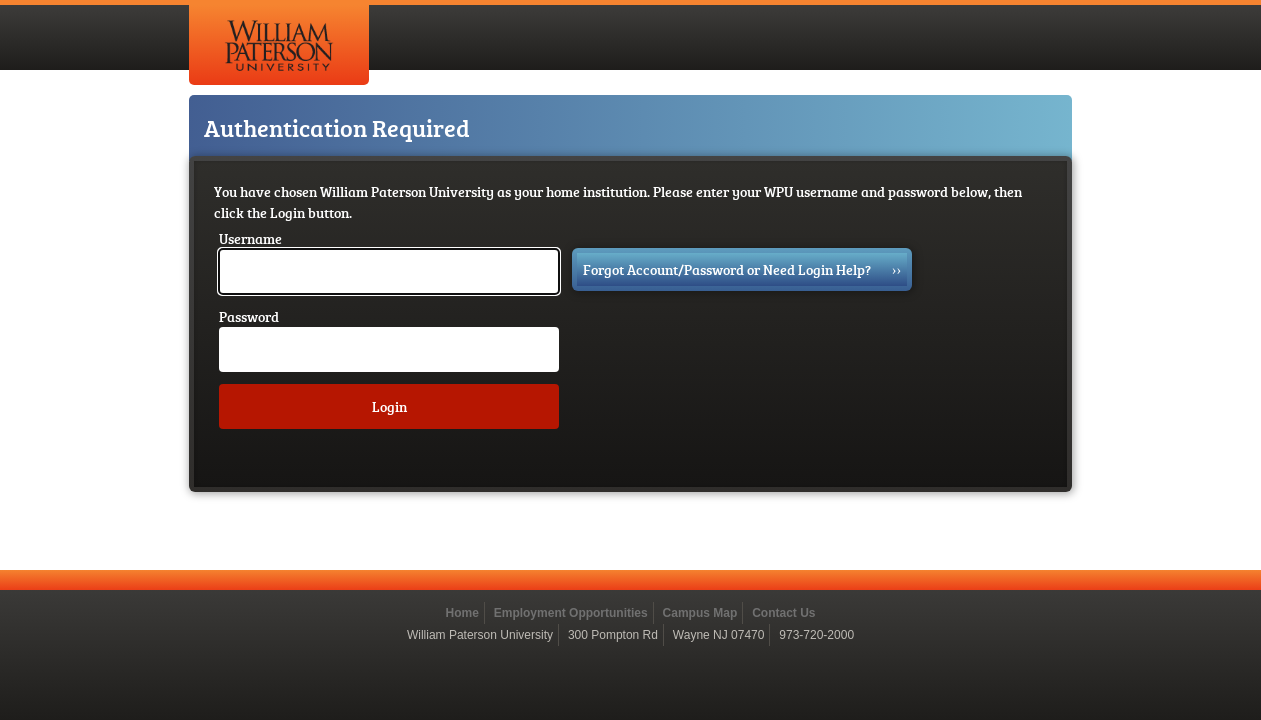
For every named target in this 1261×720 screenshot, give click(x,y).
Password (249, 316)
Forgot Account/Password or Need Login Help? (742, 269)
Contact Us (783, 613)
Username (250, 238)
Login (389, 406)
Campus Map (700, 613)
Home (461, 613)
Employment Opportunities (571, 613)
